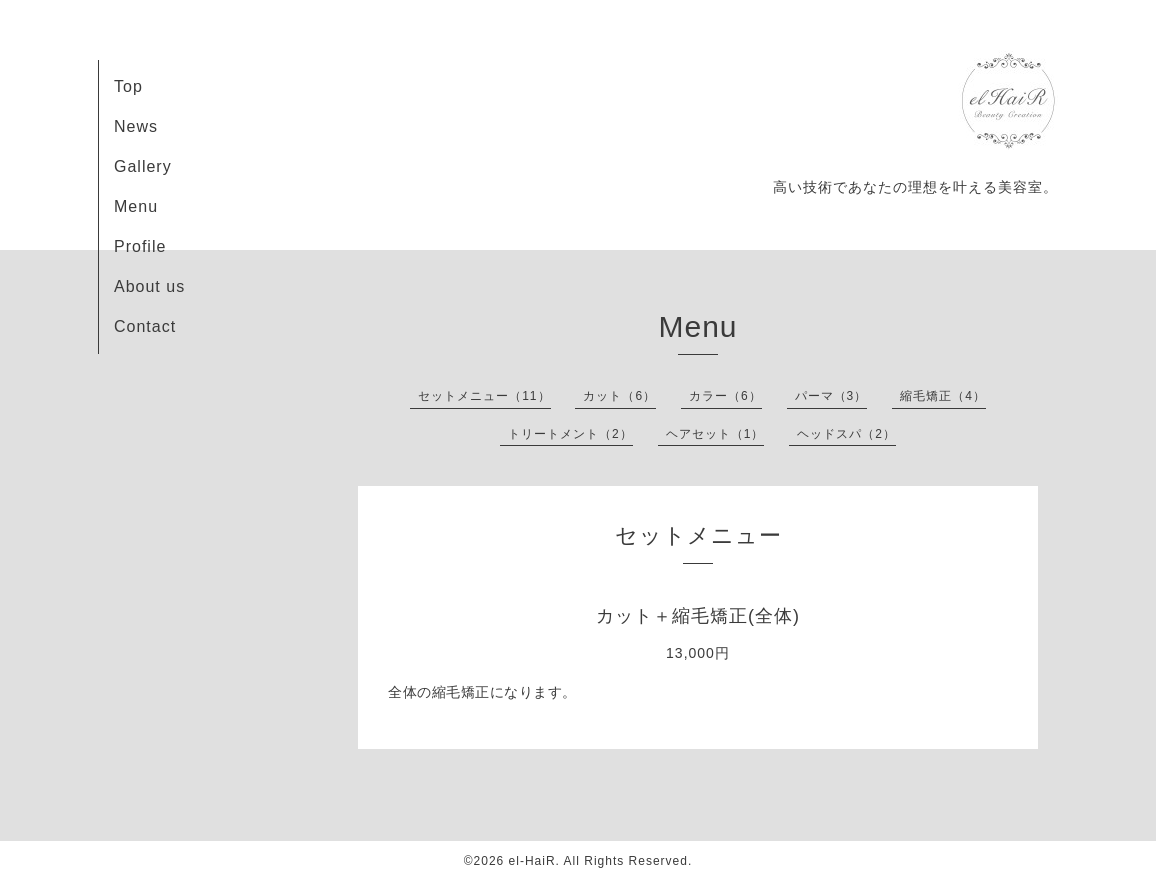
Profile (140, 246)
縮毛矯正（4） (943, 396)
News (136, 126)
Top (128, 86)
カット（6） (619, 396)
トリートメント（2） (570, 434)
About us (149, 286)
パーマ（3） (831, 396)
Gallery (143, 166)
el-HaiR (532, 861)
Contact (145, 326)
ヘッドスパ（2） (846, 434)
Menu (136, 206)
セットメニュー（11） (484, 396)
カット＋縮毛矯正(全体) (698, 616)
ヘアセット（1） (715, 434)
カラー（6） (725, 396)
